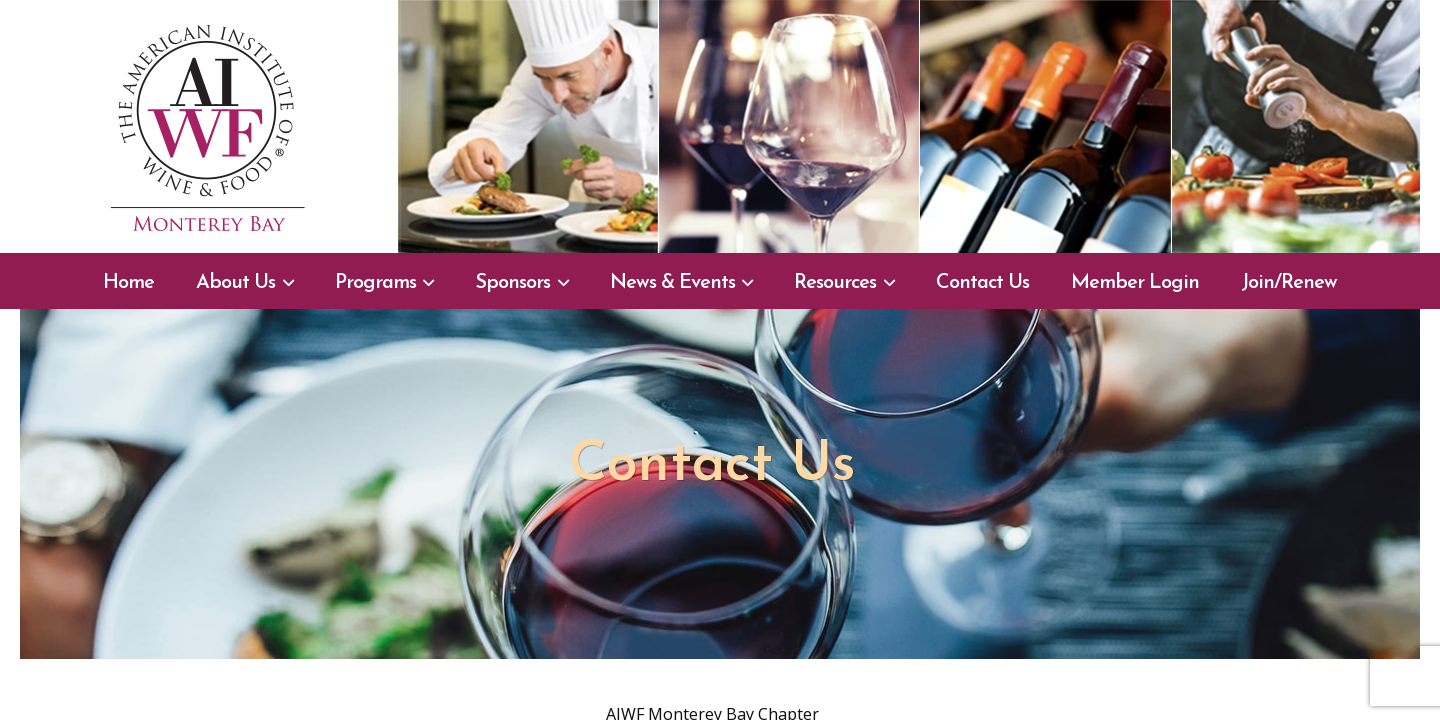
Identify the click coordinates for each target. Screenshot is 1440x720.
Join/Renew (1289, 283)
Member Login (1135, 283)
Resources (835, 283)
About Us (235, 283)
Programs (375, 283)
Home (128, 283)
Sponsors (512, 283)
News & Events (672, 283)
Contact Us (982, 283)
